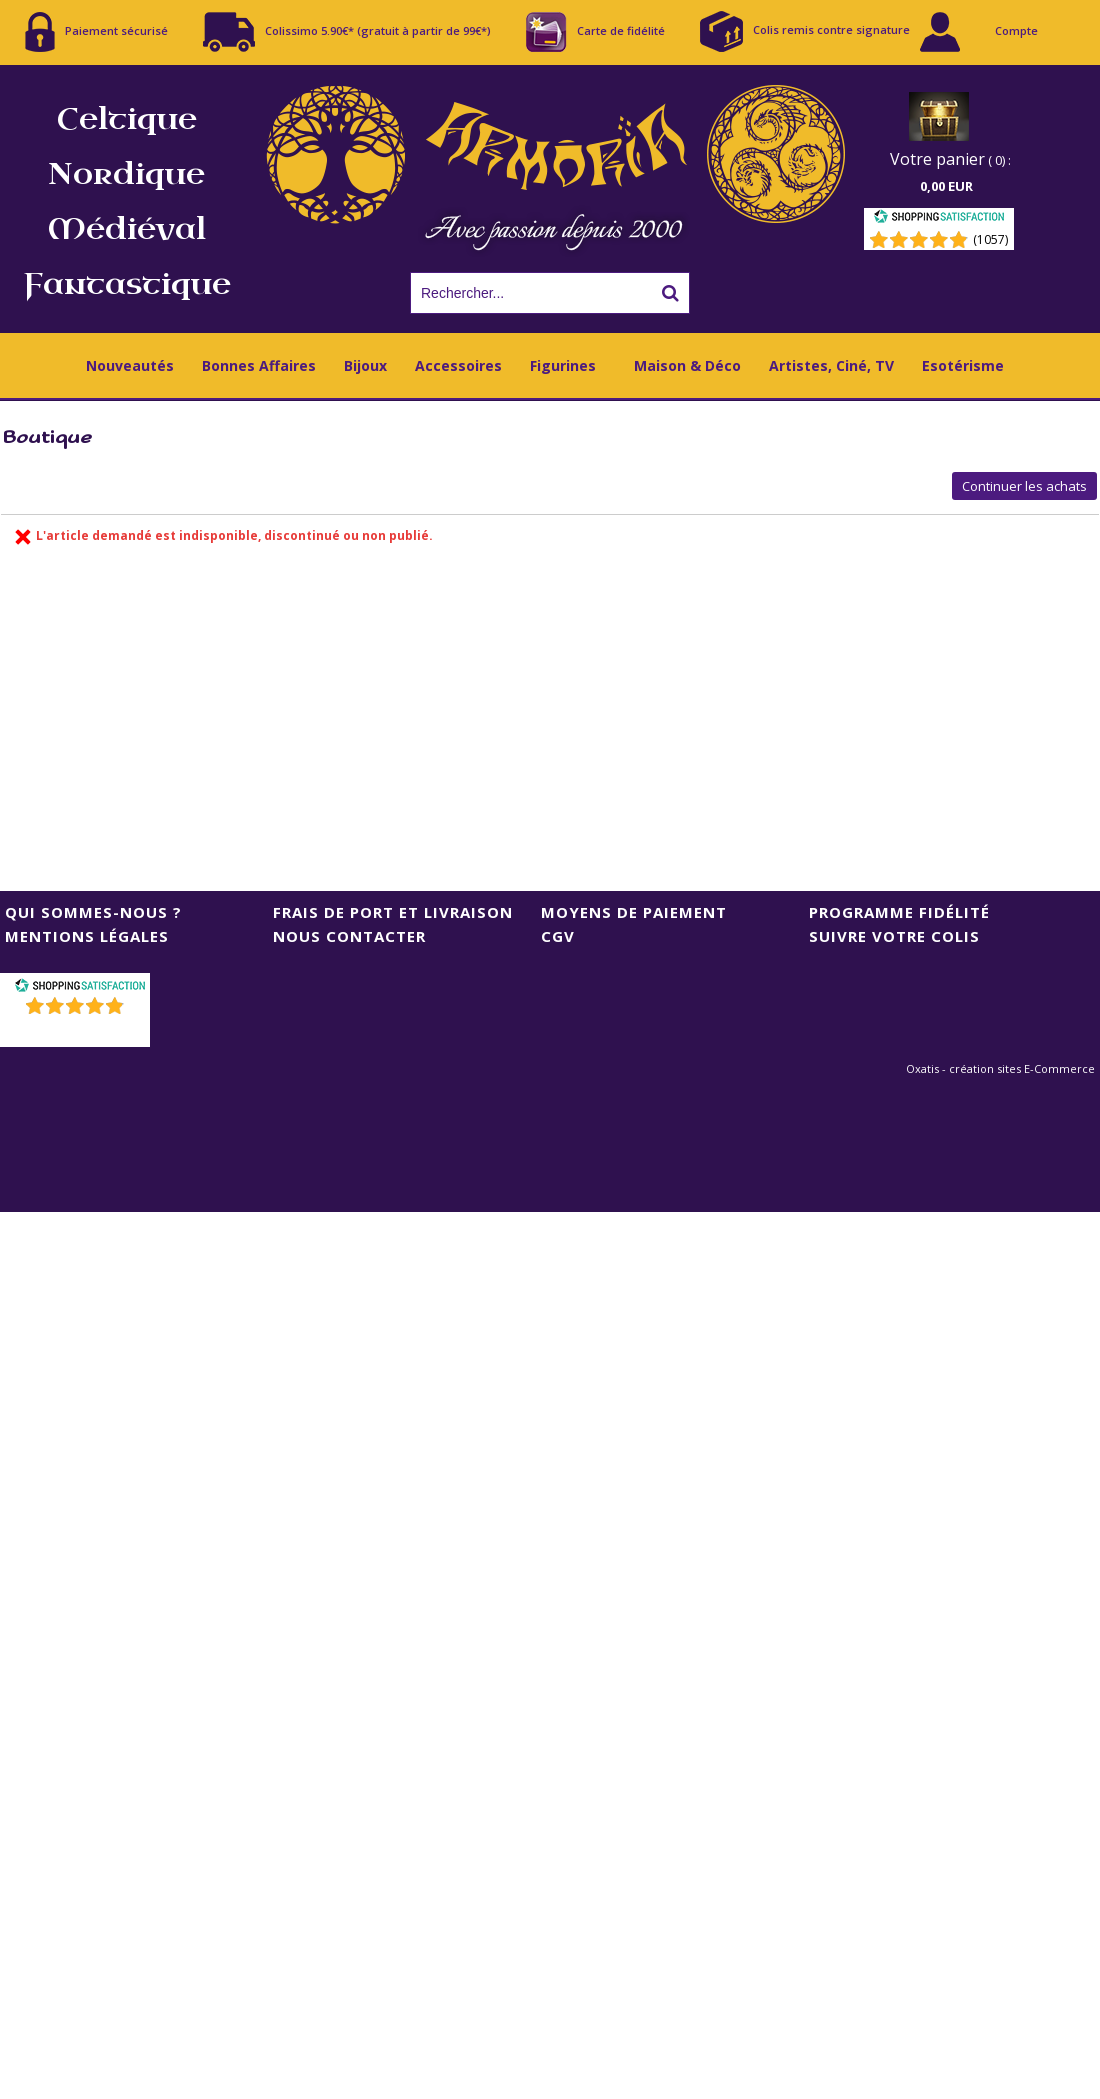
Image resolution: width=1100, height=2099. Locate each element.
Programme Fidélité (899, 912)
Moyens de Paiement (634, 912)
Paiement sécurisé (96, 32)
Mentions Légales (87, 936)
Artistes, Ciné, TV (831, 365)
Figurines (563, 365)
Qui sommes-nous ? (93, 912)
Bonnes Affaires (259, 365)
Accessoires (458, 365)
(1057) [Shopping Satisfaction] (990, 239)
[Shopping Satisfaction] (939, 219)
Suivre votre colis (894, 936)
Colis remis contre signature (805, 31)
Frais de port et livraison (393, 912)
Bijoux (365, 365)
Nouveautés (130, 365)
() (77, 1031)
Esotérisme (963, 365)
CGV (558, 936)
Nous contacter (349, 936)
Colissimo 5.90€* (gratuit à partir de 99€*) (347, 32)
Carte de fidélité (595, 32)
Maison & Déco (687, 365)
